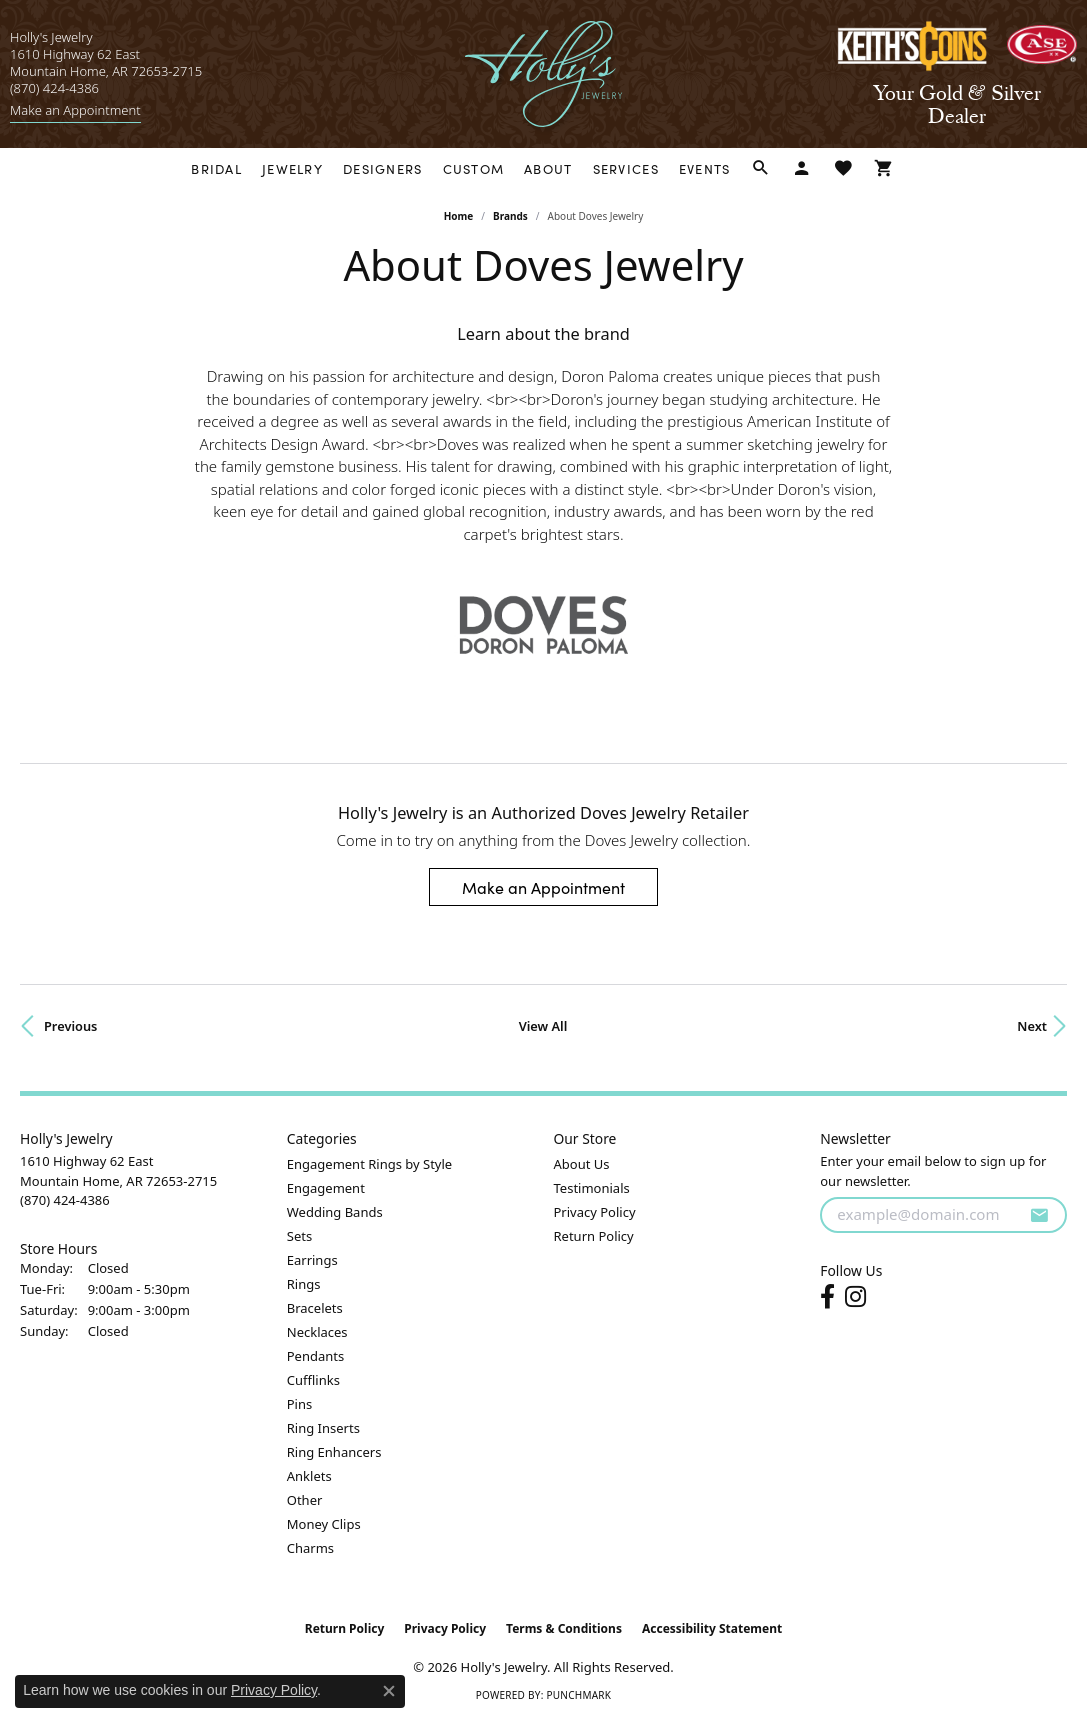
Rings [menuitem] (304, 1284)
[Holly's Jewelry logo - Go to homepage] (543, 74)
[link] (75, 110)
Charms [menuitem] (310, 1548)
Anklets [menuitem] (309, 1476)
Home (459, 216)
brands (510, 216)
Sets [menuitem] (299, 1236)
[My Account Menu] (802, 168)
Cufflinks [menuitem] (313, 1380)
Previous (70, 1026)
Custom (474, 168)
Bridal (216, 168)
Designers (383, 168)
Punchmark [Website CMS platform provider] (578, 1695)
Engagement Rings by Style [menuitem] (369, 1164)
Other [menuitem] (305, 1500)
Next (1032, 1026)
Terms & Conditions (564, 1628)
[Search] (761, 168)
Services (626, 168)
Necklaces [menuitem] (317, 1332)
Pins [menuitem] (299, 1404)
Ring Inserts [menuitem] (323, 1428)
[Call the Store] (65, 1200)
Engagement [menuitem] (326, 1188)
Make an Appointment (543, 887)
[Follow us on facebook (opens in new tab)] (827, 1297)
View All (543, 1026)
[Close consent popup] (389, 1691)
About (548, 168)
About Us (582, 1164)
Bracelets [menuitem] (315, 1308)
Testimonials (592, 1188)
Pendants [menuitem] (315, 1356)
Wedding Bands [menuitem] (335, 1212)
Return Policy (594, 1236)
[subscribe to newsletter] (1039, 1215)
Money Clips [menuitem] (324, 1524)
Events (705, 168)
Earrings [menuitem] (312, 1260)
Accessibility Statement (712, 1628)
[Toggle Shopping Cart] (884, 168)
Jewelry (292, 168)
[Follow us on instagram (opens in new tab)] (855, 1297)
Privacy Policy (595, 1212)
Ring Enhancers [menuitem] (334, 1452)
